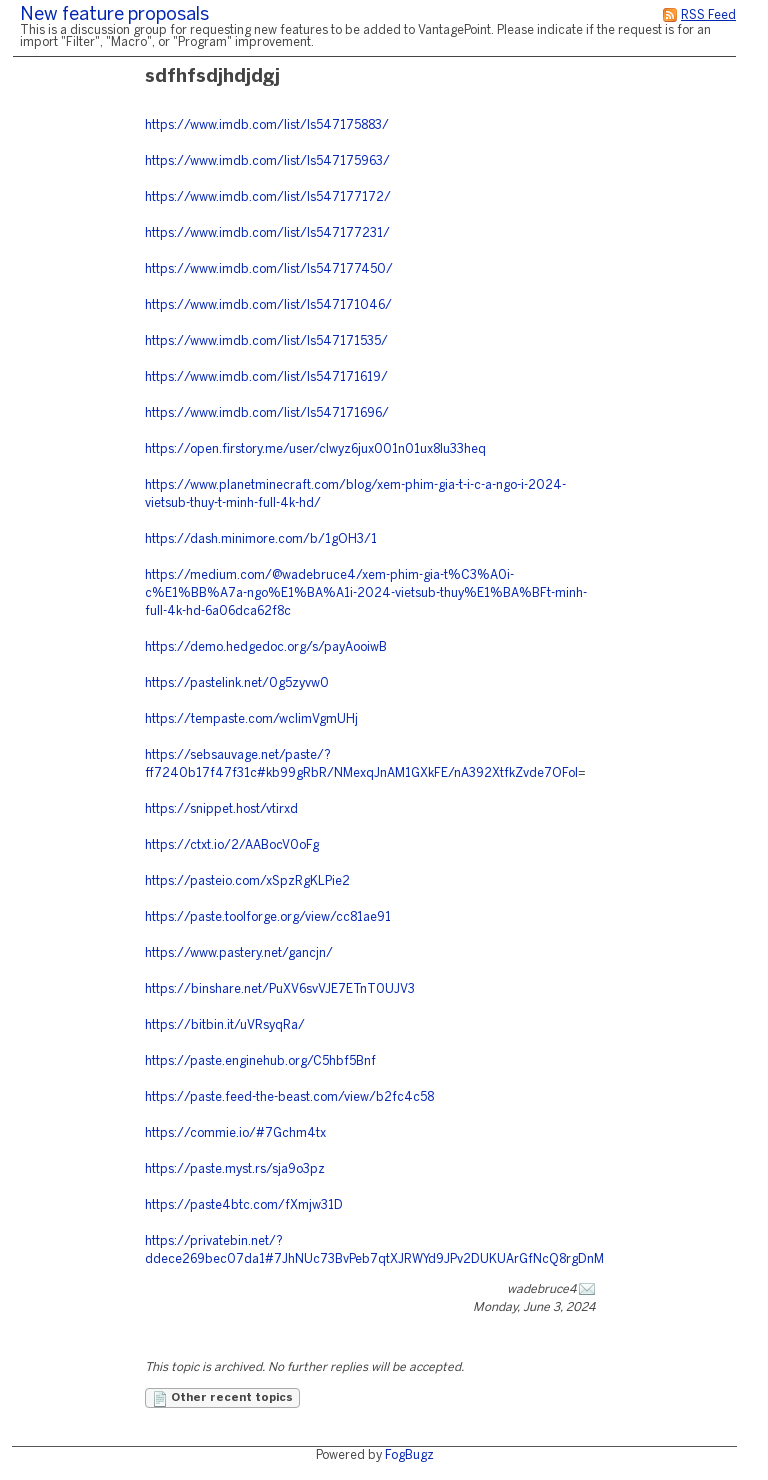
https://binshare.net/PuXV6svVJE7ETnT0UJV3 (280, 989)
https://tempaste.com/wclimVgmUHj (251, 719)
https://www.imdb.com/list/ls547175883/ (267, 125)
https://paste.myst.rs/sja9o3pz (235, 1169)
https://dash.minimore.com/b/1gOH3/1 (261, 539)
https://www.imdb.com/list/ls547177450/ (269, 269)
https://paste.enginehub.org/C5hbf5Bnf (260, 1061)
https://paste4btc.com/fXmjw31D (244, 1205)
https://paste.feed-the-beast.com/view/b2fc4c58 (289, 1097)
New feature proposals (114, 15)
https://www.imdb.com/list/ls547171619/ (266, 377)
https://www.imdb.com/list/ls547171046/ (268, 305)
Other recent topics (222, 1399)
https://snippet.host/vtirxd (221, 809)
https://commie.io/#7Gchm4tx (235, 1133)
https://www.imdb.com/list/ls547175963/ (267, 161)
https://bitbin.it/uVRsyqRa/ (225, 1025)
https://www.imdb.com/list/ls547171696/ (267, 413)
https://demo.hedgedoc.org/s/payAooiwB (266, 647)
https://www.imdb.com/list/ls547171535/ (266, 341)
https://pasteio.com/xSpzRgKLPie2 (247, 881)
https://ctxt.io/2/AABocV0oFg (232, 845)
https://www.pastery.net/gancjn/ (239, 953)
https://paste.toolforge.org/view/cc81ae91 (268, 917)
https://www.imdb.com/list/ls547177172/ (268, 197)
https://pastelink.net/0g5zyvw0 (237, 683)
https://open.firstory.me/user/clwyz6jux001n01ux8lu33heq (315, 449)
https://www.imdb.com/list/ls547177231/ (267, 233)
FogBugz (409, 1455)
